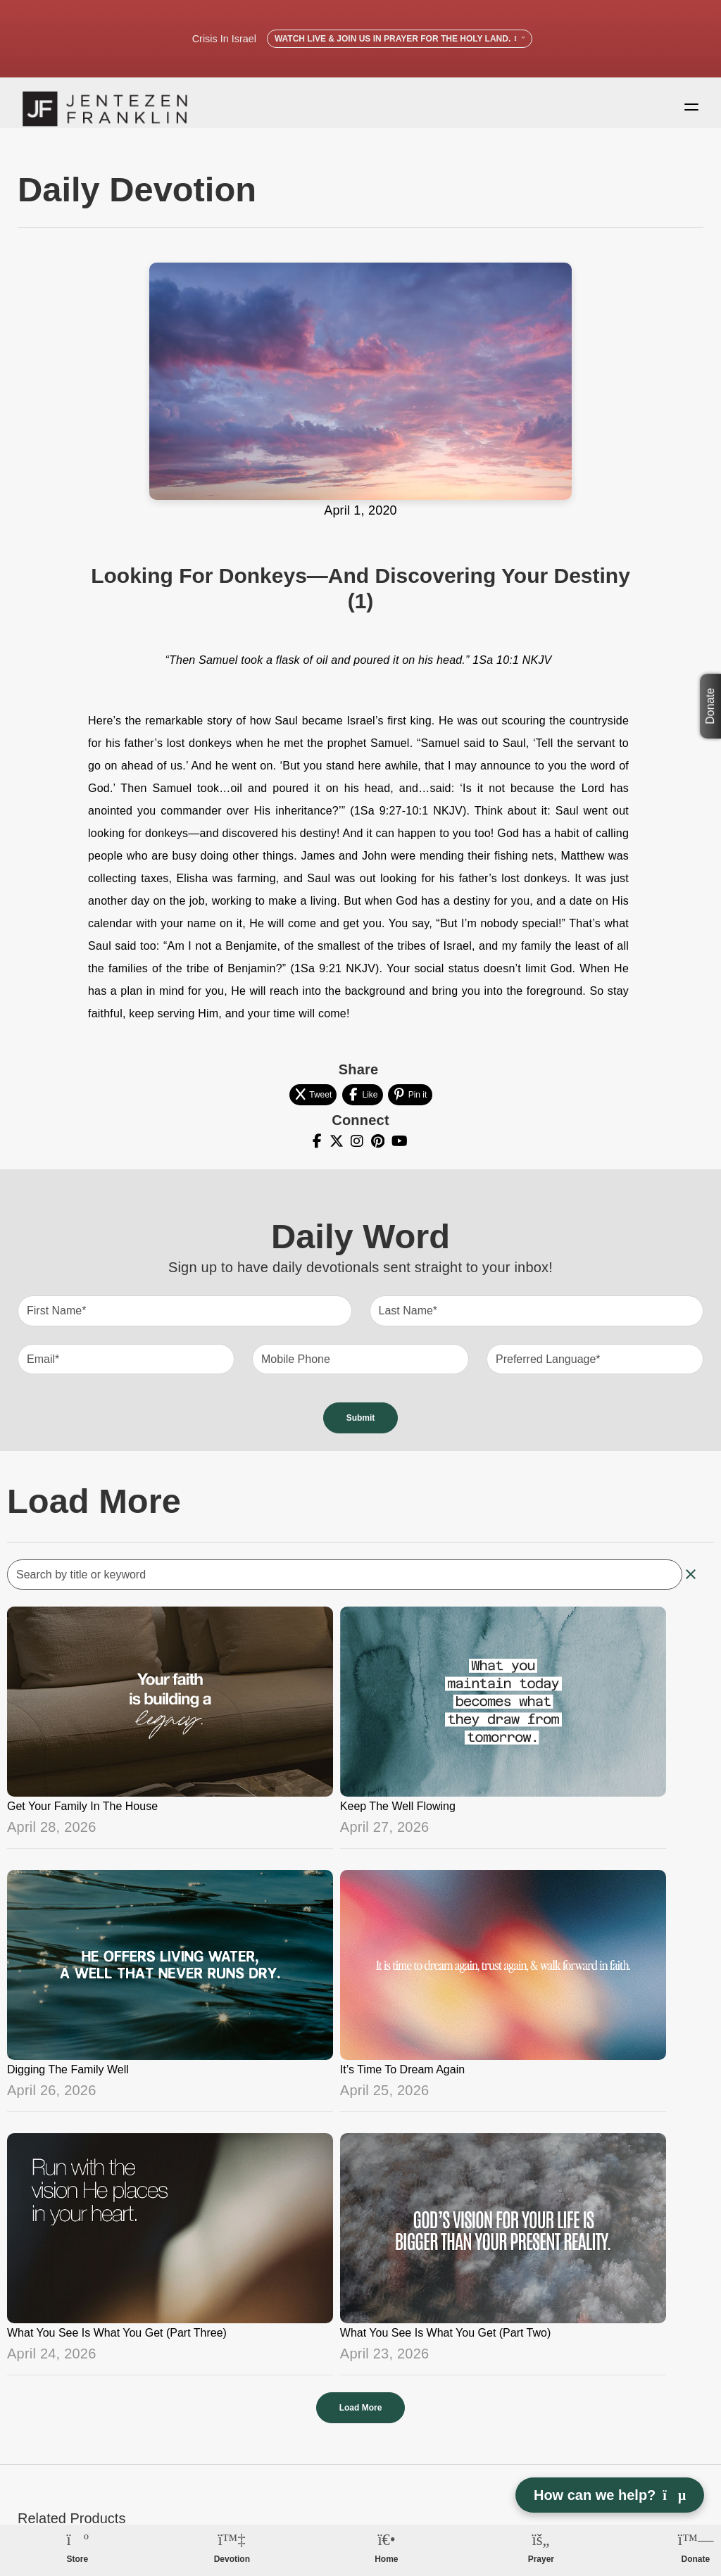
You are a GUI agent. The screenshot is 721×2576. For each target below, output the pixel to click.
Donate (710, 706)
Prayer (541, 2559)
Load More (360, 2420)
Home (386, 2559)
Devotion (232, 2559)
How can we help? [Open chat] (610, 2495)
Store (77, 2559)
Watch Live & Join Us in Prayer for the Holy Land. (400, 39)
